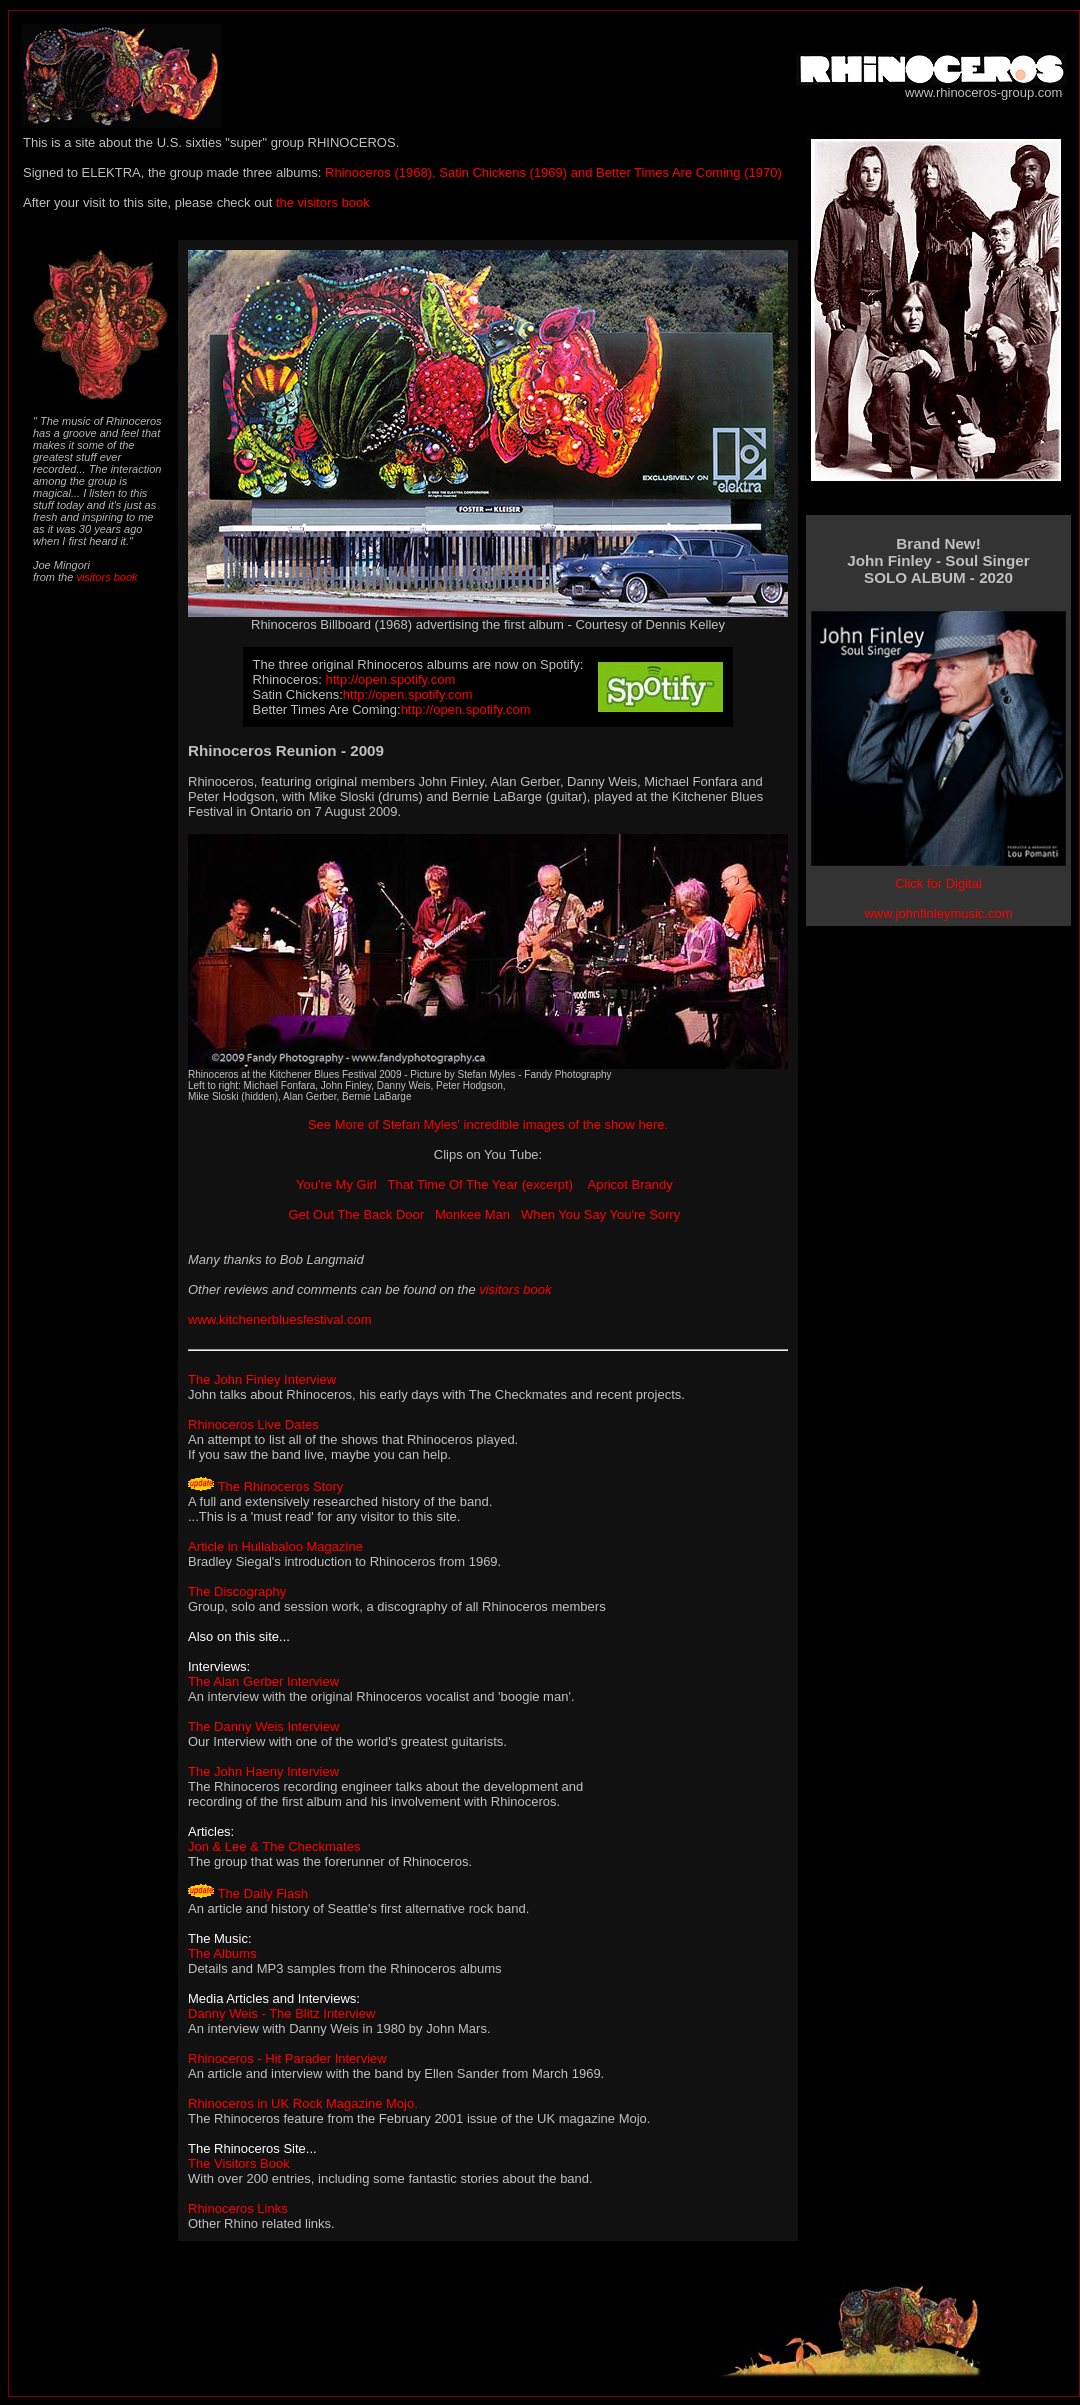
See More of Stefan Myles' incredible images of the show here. (488, 1124)
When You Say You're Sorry (600, 1214)
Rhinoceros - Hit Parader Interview (287, 2058)
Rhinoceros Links (238, 2208)
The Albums (222, 1953)
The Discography (237, 1591)
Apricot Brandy (630, 1184)
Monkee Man (472, 1214)
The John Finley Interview (262, 1379)
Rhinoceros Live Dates (253, 1424)
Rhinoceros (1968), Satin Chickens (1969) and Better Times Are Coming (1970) (551, 172)
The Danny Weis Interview (264, 1726)
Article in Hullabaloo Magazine (275, 1546)
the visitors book (323, 202)
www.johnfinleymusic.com (938, 913)
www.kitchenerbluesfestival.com (280, 1319)
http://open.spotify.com (391, 679)
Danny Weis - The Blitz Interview (281, 2013)
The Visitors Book (239, 2163)
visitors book (105, 577)
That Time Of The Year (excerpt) (482, 1184)
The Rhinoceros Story (281, 1486)
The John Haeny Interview (263, 1771)
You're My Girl (336, 1184)
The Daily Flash (263, 1893)
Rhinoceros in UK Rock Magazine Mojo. (303, 2103)
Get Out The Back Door (356, 1214)
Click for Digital (938, 883)
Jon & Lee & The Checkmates (274, 1846)
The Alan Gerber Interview (263, 1681)
